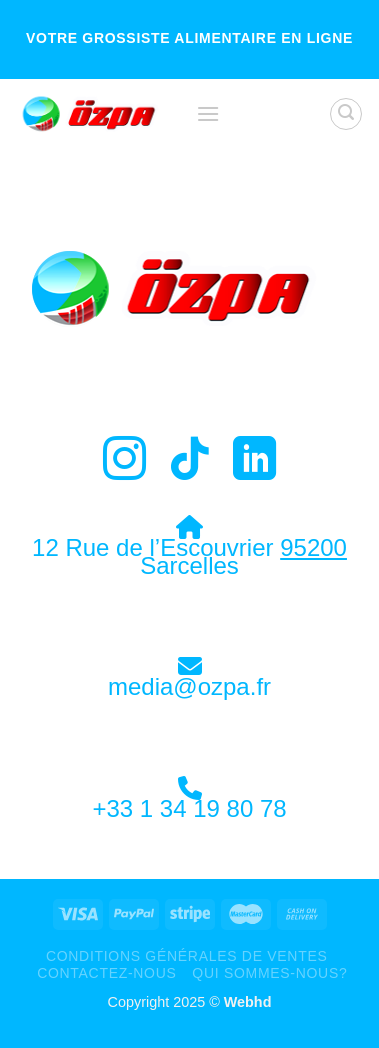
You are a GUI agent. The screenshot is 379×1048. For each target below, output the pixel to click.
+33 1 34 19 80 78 (189, 808)
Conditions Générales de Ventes (187, 956)
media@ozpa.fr (189, 686)
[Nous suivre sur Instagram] (124, 462)
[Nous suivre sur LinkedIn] (254, 462)
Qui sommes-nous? (269, 973)
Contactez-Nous (106, 973)
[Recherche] (346, 114)
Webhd (248, 1002)
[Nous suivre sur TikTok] (189, 462)
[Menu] (208, 113)
